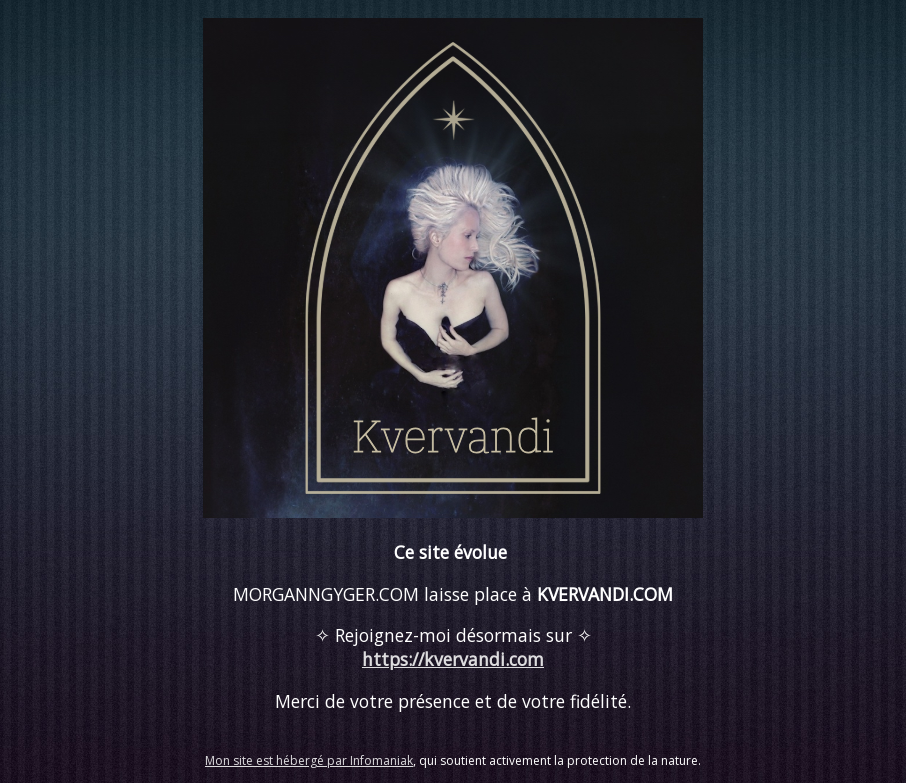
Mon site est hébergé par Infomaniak (309, 760)
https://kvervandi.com (453, 659)
